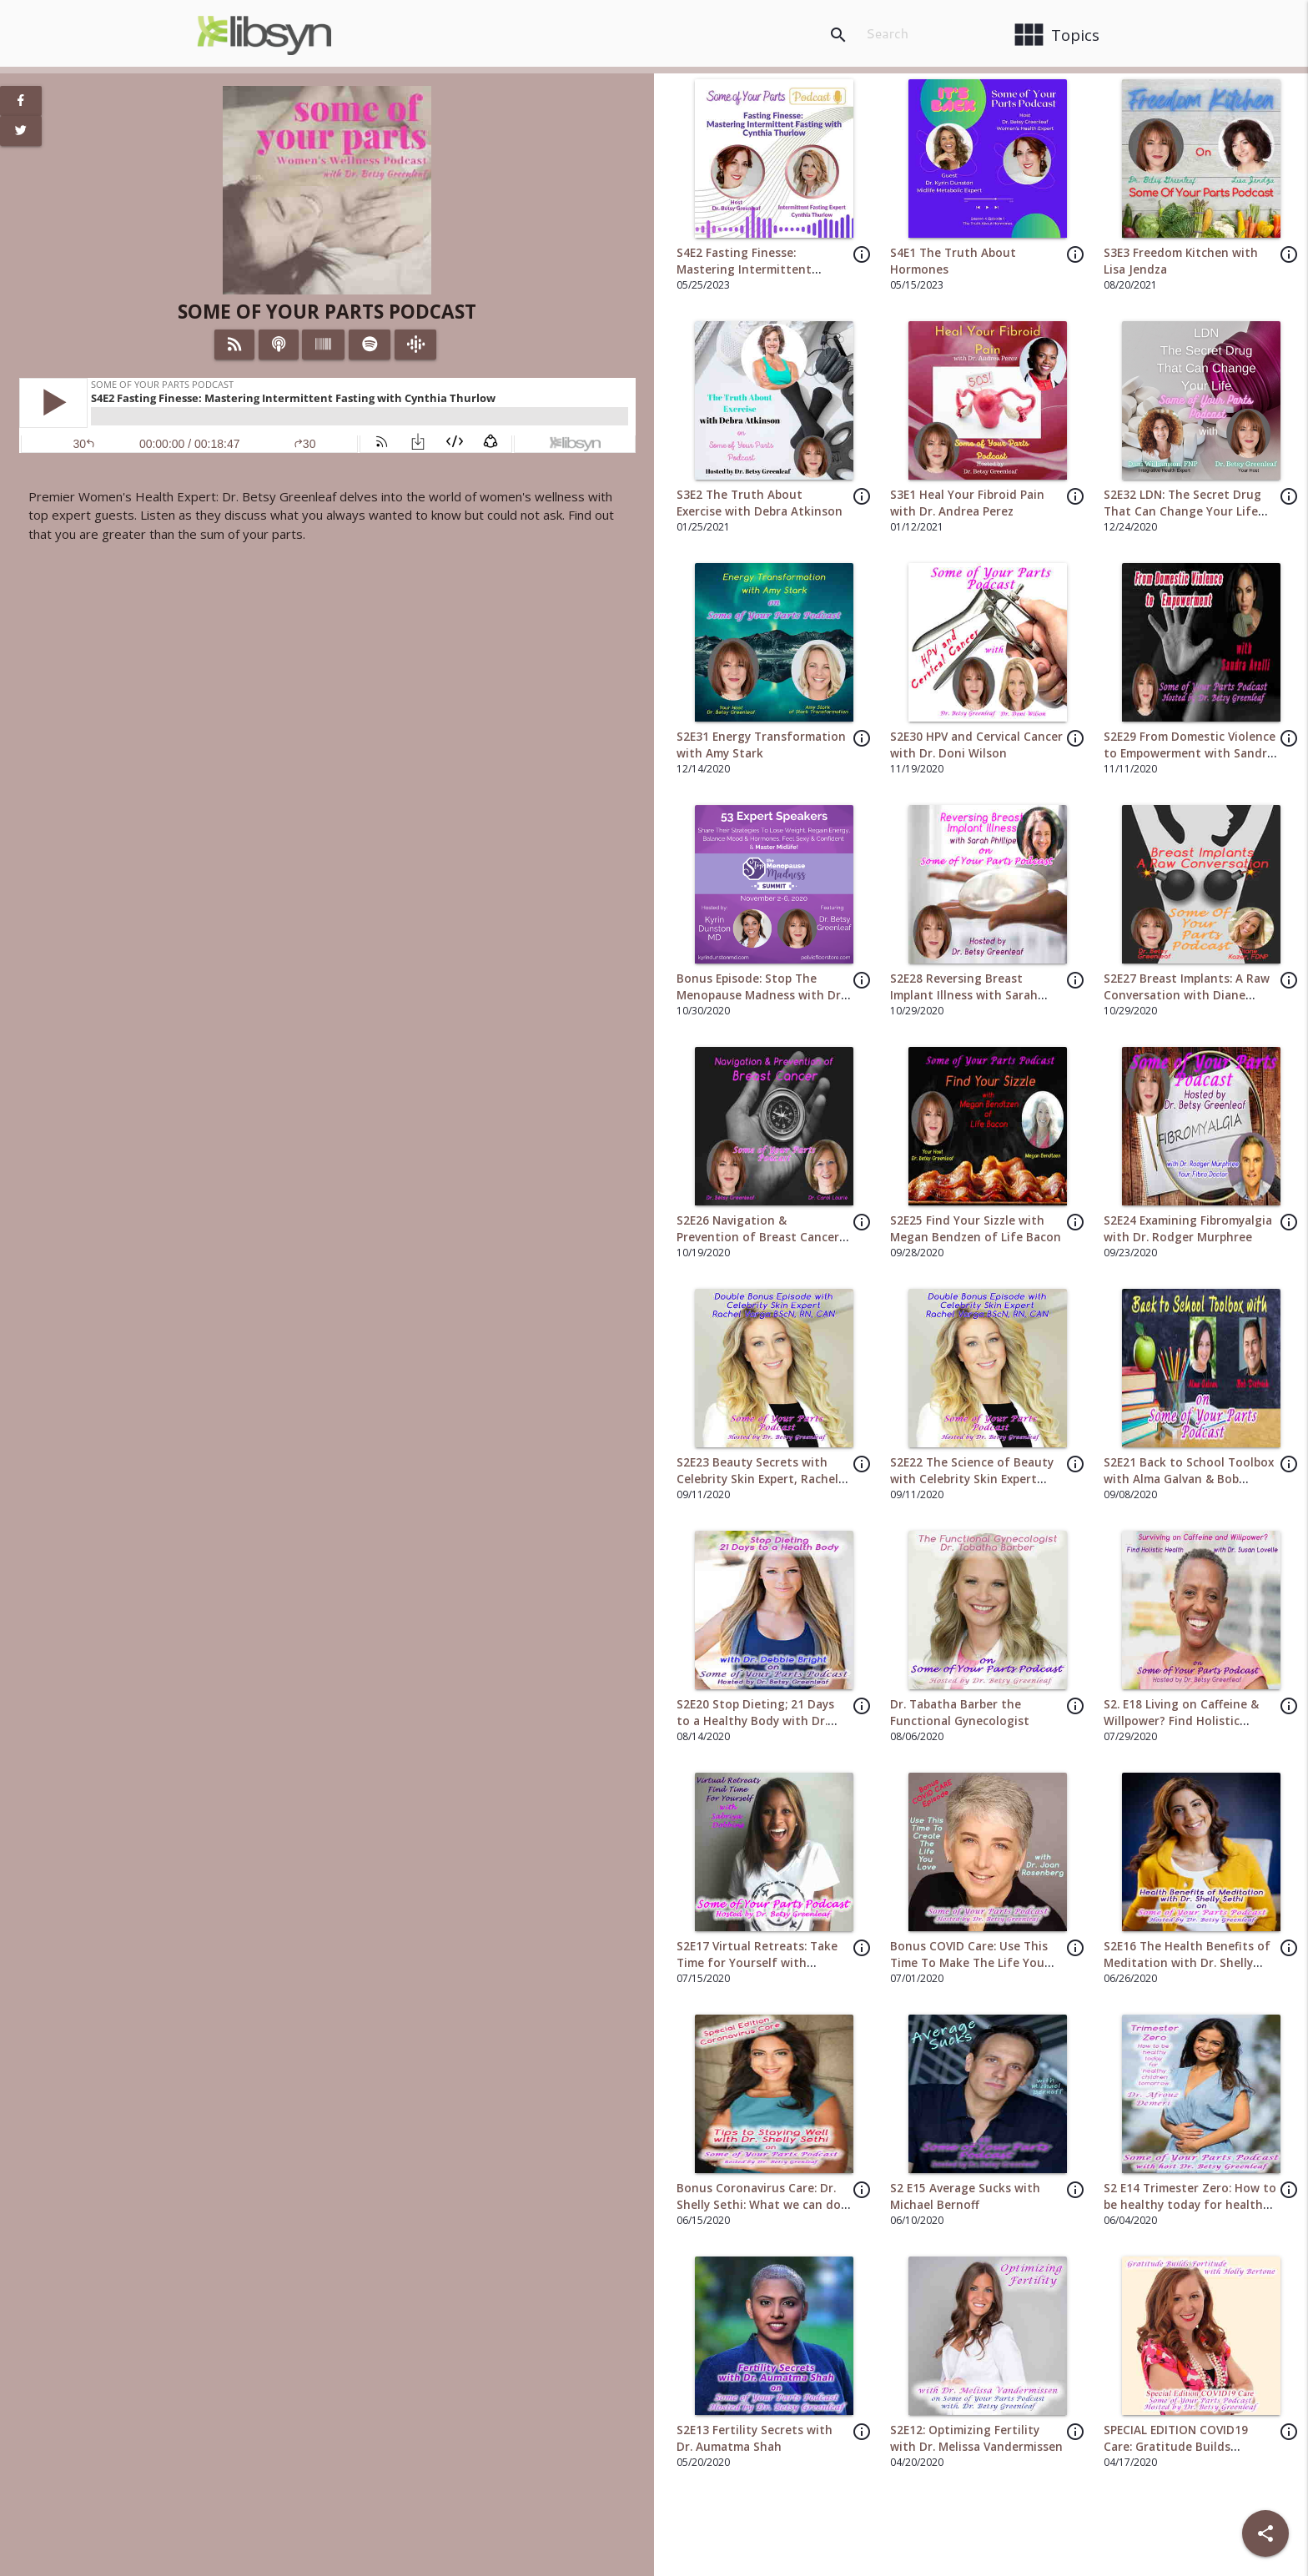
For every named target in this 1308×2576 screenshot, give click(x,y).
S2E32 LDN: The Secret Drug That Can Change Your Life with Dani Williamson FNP (1182, 511)
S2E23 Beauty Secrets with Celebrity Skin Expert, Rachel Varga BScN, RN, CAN (757, 1479)
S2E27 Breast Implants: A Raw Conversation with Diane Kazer (1187, 995)
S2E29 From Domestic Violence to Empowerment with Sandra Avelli (1189, 753)
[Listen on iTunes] (279, 345)
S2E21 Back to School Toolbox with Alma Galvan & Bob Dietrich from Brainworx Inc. (1189, 1479)
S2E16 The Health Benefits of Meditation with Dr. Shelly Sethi (1187, 1963)
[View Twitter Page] (21, 131)
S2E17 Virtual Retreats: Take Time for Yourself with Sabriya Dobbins (757, 1963)
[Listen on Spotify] (370, 345)
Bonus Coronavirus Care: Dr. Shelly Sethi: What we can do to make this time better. (759, 2205)
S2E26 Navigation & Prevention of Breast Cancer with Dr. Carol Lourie (758, 1237)
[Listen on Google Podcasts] (415, 345)
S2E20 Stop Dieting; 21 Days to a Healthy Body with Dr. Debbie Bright (755, 1721)
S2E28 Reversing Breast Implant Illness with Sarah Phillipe (964, 995)
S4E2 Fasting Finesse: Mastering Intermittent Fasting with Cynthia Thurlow (762, 269)
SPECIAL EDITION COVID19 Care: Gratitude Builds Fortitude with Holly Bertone (1187, 2447)
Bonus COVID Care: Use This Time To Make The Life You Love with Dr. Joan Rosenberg (974, 1963)
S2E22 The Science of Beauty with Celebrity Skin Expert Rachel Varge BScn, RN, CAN (972, 1479)
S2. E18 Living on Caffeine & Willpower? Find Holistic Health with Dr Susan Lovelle (1186, 1721)
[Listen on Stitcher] (323, 345)
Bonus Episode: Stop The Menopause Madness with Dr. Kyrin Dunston (760, 995)
